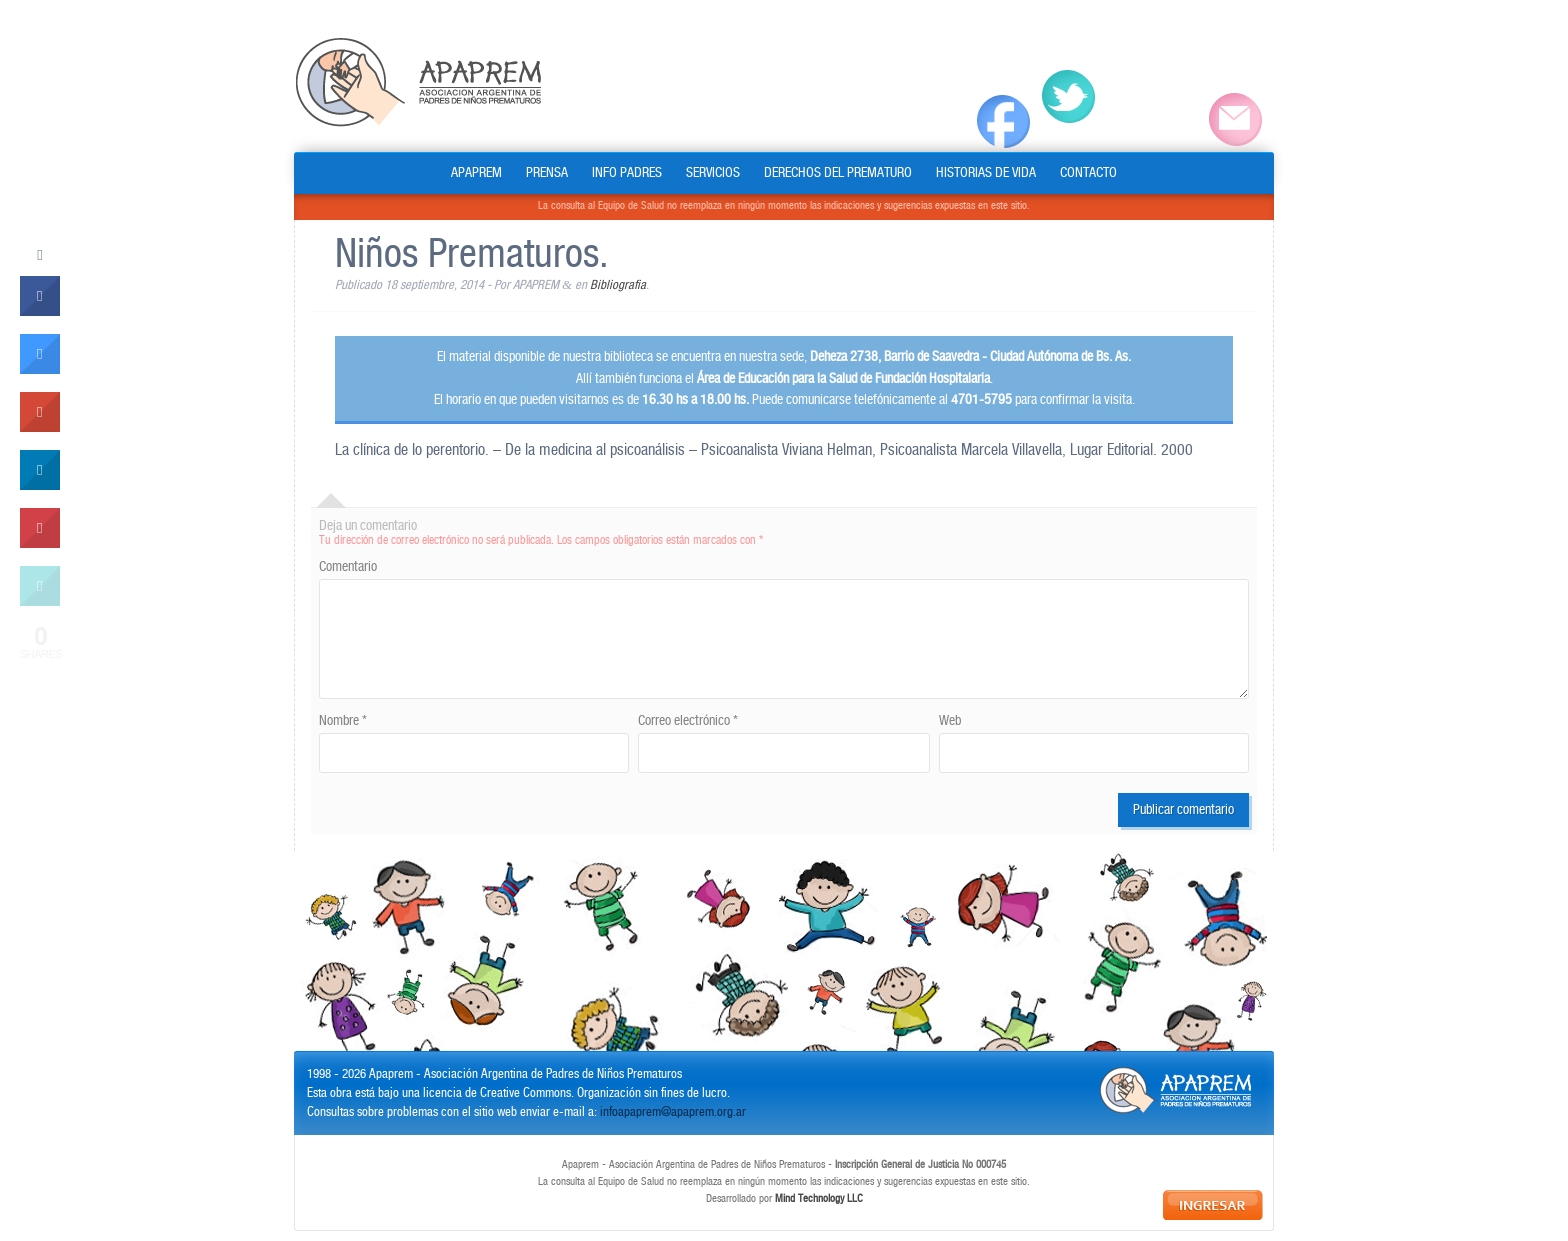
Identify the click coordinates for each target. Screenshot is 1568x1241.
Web (950, 721)
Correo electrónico (688, 721)
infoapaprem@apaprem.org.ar (673, 1112)
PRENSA (547, 173)
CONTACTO (1088, 173)
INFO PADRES (627, 173)
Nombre (343, 721)
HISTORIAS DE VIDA (986, 173)
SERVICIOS (713, 173)
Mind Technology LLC (819, 1199)
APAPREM (476, 173)
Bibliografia (618, 285)
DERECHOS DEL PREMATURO (838, 173)
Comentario (348, 567)
